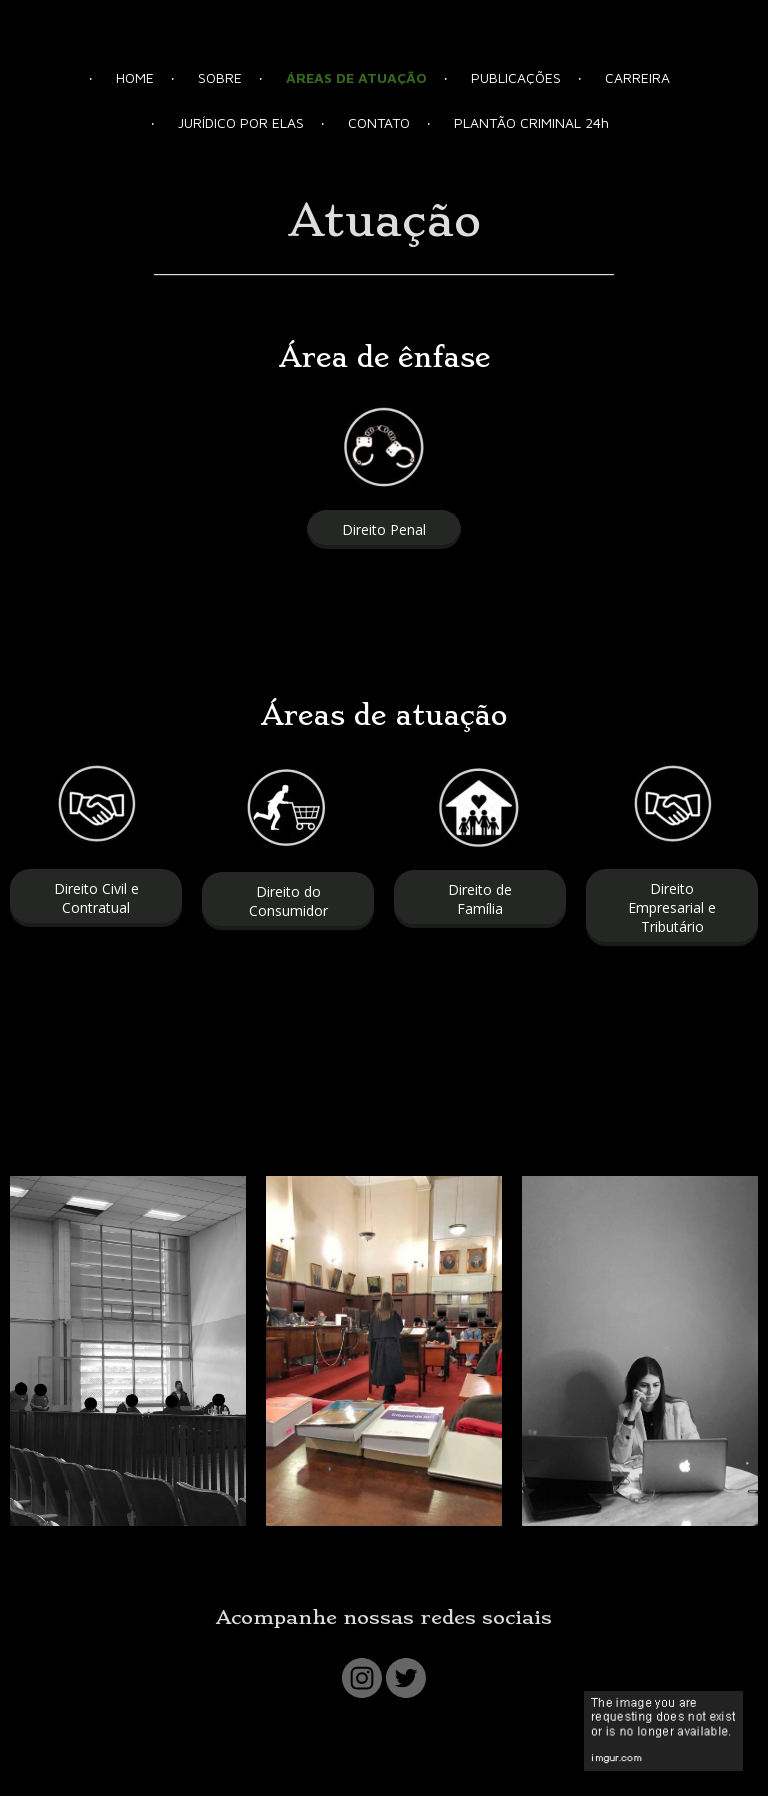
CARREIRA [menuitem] (637, 77)
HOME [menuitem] (135, 77)
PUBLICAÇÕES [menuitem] (516, 77)
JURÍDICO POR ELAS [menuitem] (241, 122)
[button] (384, 529)
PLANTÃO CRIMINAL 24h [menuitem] (531, 122)
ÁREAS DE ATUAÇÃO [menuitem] (356, 77)
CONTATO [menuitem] (379, 122)
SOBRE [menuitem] (220, 77)
